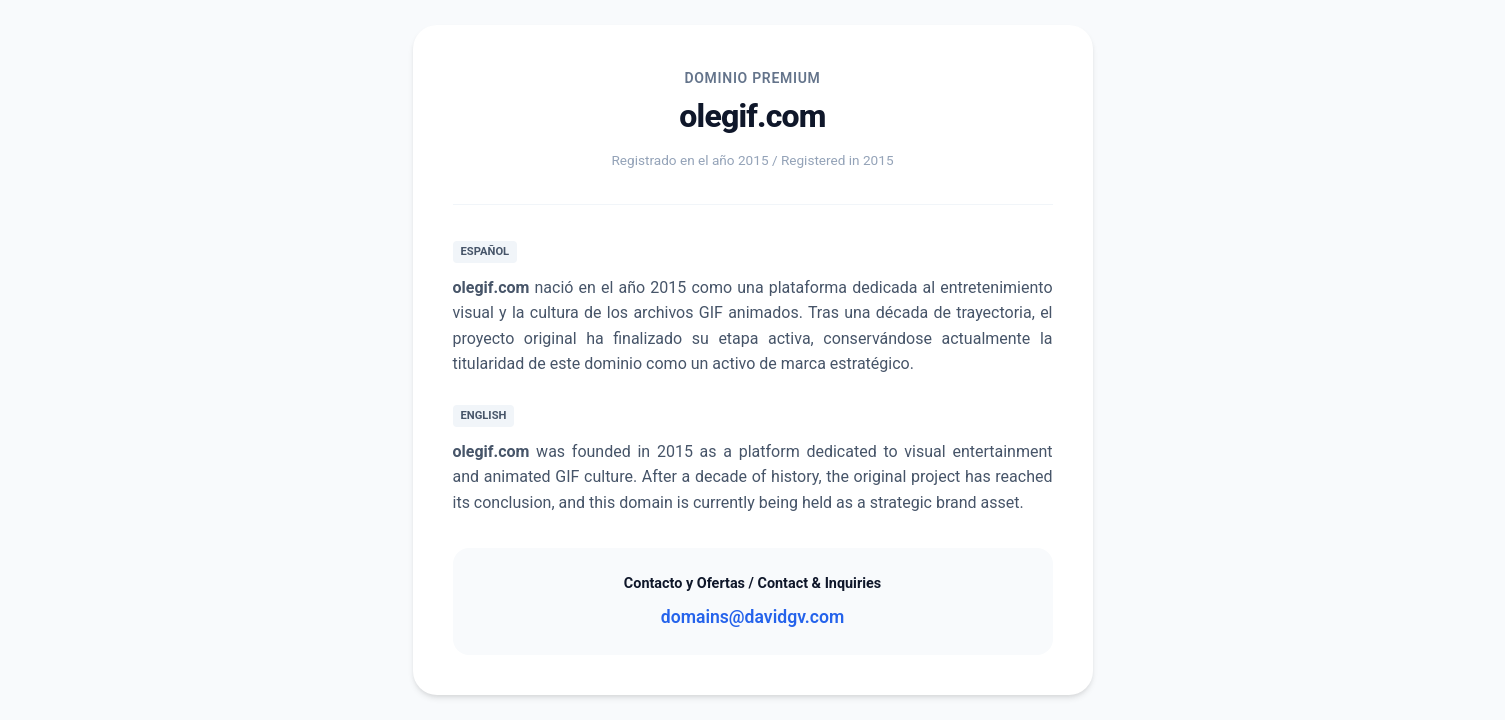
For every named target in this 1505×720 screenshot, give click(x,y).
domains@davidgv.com (752, 617)
